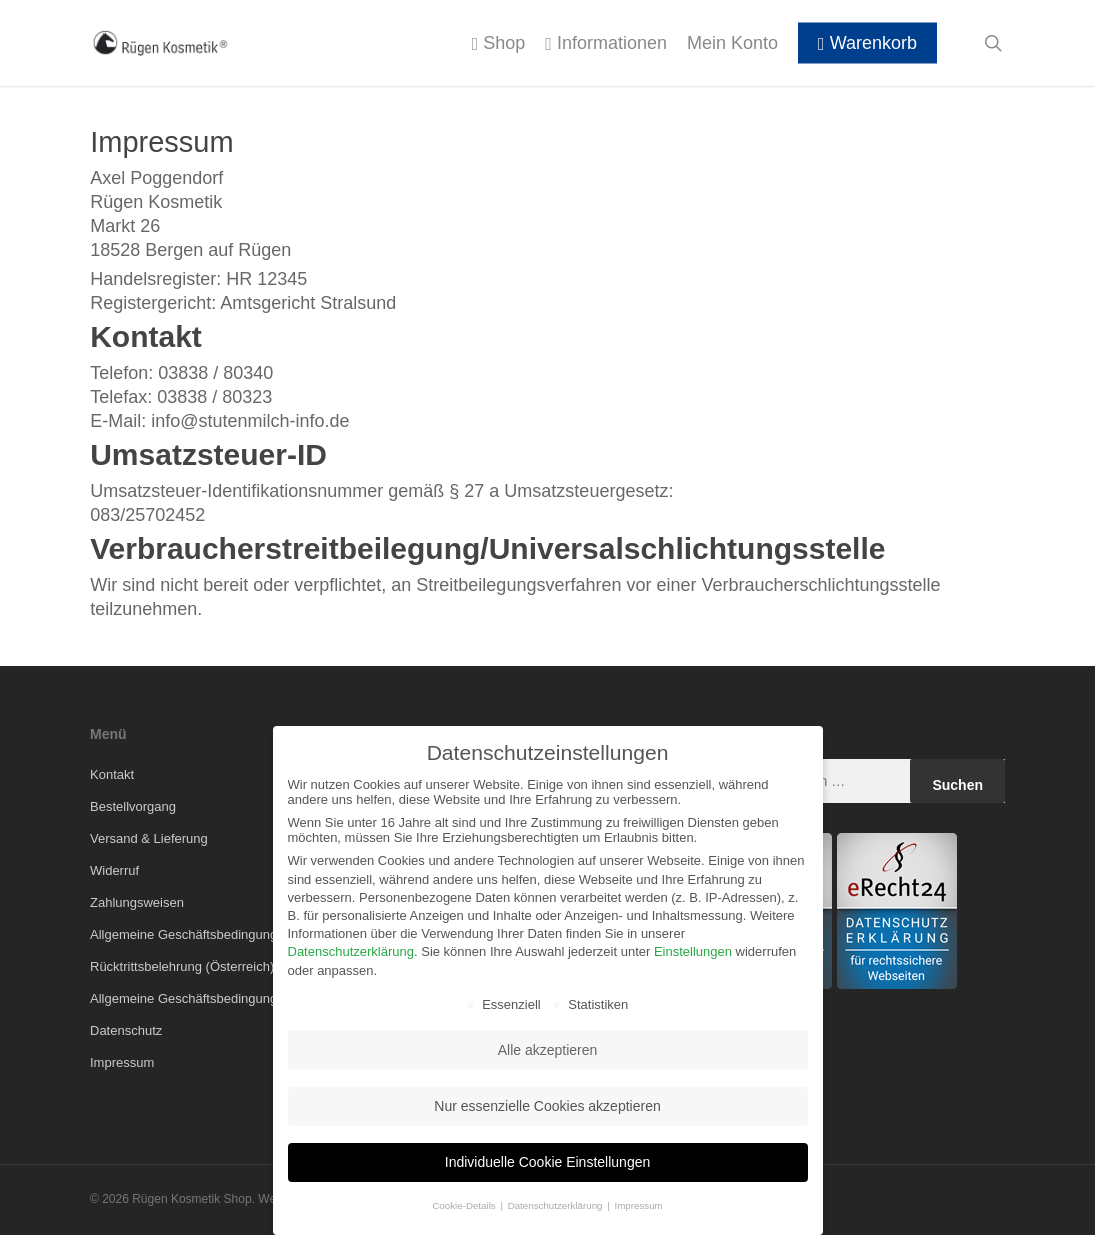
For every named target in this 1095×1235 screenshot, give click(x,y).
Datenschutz (126, 1030)
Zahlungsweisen (137, 902)
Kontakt (112, 774)
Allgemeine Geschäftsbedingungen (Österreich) (227, 998)
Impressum (122, 1062)
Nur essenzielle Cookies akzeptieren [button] (547, 1106)
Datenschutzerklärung (351, 951)
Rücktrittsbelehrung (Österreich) (182, 966)
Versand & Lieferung (149, 838)
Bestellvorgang (133, 806)
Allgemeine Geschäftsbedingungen (191, 934)
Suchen (957, 785)
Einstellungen (693, 951)
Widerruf (114, 870)
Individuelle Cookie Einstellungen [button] (547, 1162)
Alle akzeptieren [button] (548, 1050)
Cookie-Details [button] (465, 1205)
